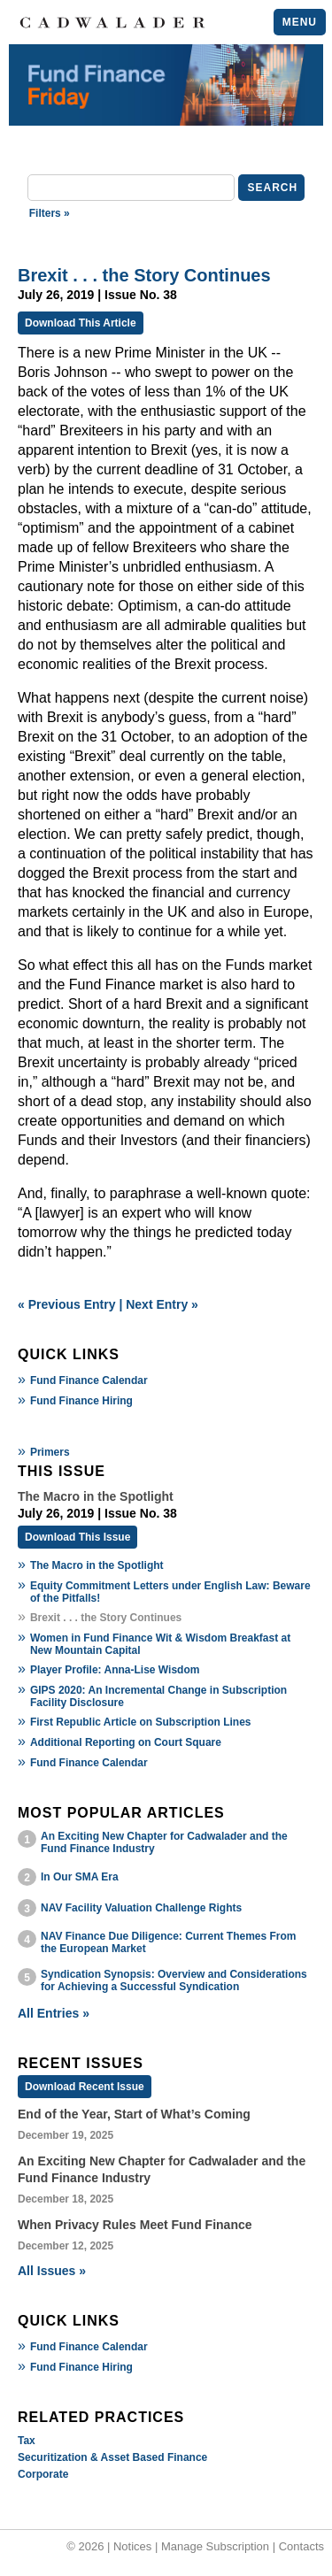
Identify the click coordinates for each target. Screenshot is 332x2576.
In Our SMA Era (80, 1877)
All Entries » (53, 2013)
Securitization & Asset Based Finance (112, 2457)
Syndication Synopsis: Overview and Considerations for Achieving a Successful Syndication (174, 1980)
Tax (26, 2440)
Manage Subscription (215, 2546)
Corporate (43, 2474)
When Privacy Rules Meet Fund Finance (135, 2225)
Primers (50, 1452)
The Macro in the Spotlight (97, 1565)
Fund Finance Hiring (81, 1401)
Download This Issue (77, 1537)
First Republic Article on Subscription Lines (140, 1722)
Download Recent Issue (84, 2086)
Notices (132, 2546)
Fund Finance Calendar (89, 1380)
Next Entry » (162, 1304)
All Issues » (52, 2271)
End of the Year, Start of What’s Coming (134, 2114)
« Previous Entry (67, 1304)
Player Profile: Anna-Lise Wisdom (115, 1670)
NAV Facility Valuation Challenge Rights (141, 1908)
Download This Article (80, 323)
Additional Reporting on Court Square (125, 1742)
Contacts (301, 2546)
